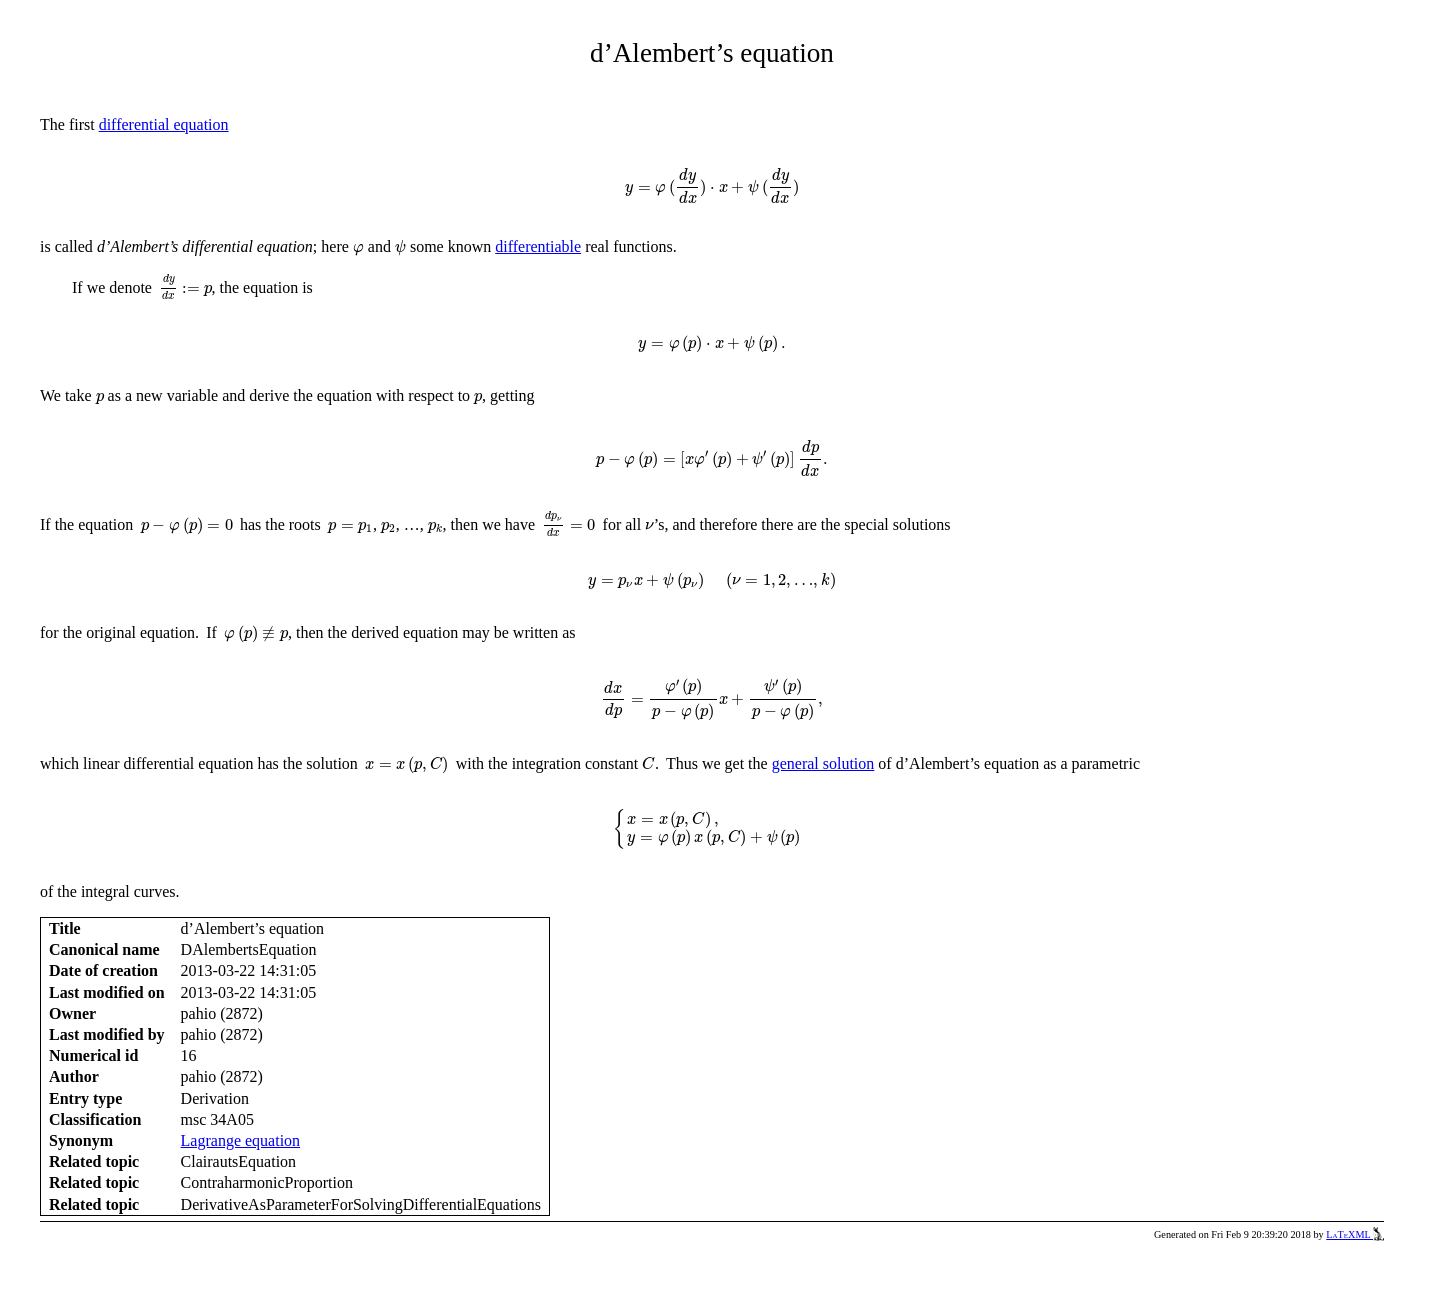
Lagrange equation (241, 1140)
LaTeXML (1355, 1234)
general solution (823, 763)
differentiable (538, 246)
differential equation (164, 124)
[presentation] (712, 186)
